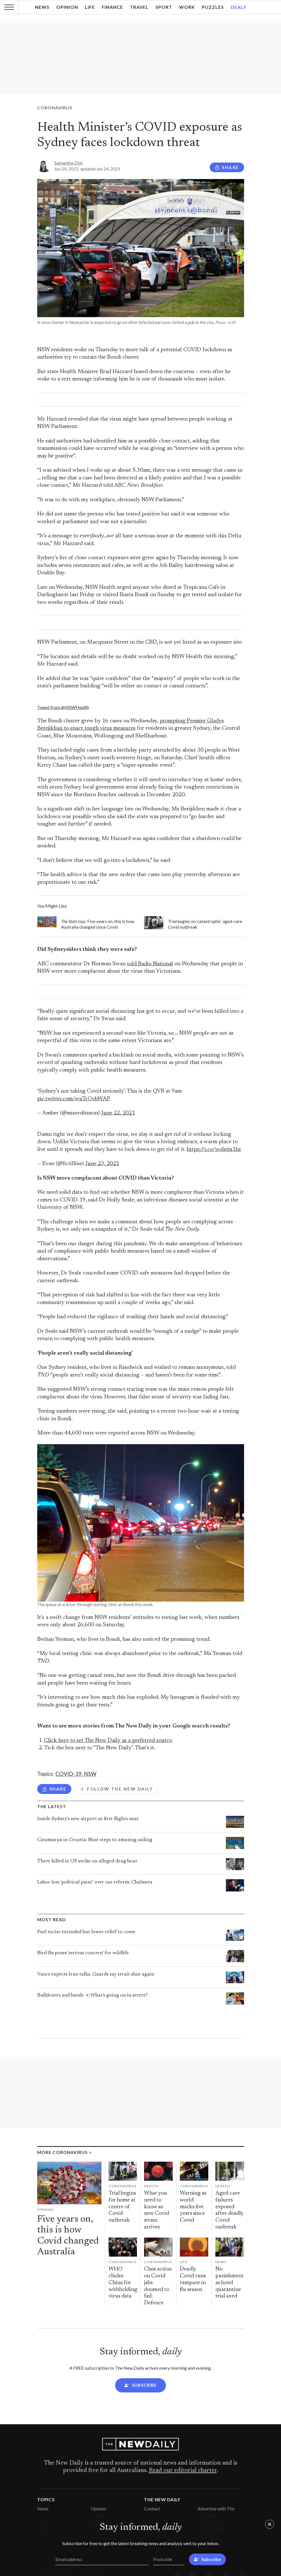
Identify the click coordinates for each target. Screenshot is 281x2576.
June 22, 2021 (118, 1113)
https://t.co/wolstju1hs (214, 1149)
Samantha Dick (68, 162)
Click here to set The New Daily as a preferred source (108, 1740)
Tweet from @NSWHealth (63, 707)
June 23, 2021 (102, 1164)
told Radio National (150, 964)
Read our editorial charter (183, 2470)
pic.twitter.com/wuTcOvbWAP (73, 1099)
